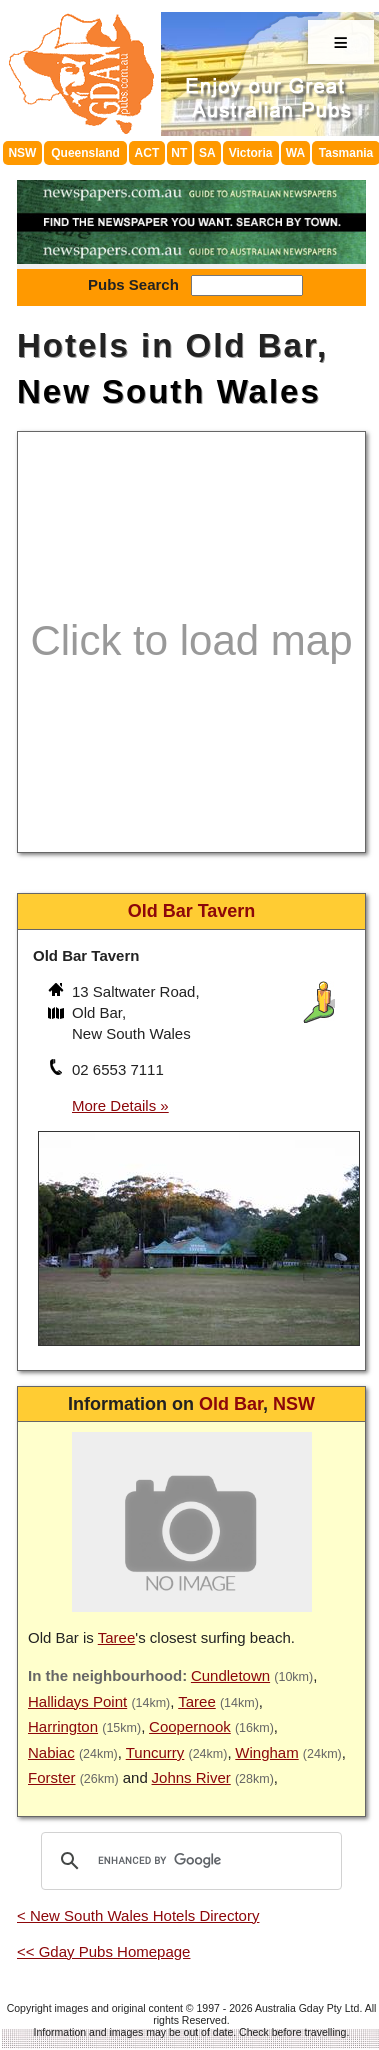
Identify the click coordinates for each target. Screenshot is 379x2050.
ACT (147, 153)
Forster (52, 1777)
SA (207, 153)
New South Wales (169, 391)
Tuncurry (155, 1752)
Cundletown (230, 1675)
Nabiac (51, 1752)
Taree (117, 1637)
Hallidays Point (77, 1701)
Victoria (251, 153)
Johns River (191, 1777)
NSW (22, 153)
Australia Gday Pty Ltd (307, 2008)
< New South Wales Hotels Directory (138, 1915)
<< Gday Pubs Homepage (103, 1951)
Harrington (63, 1726)
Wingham (266, 1752)
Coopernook (190, 1726)
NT (179, 153)
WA (295, 153)
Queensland (85, 153)
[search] (188, 1861)
